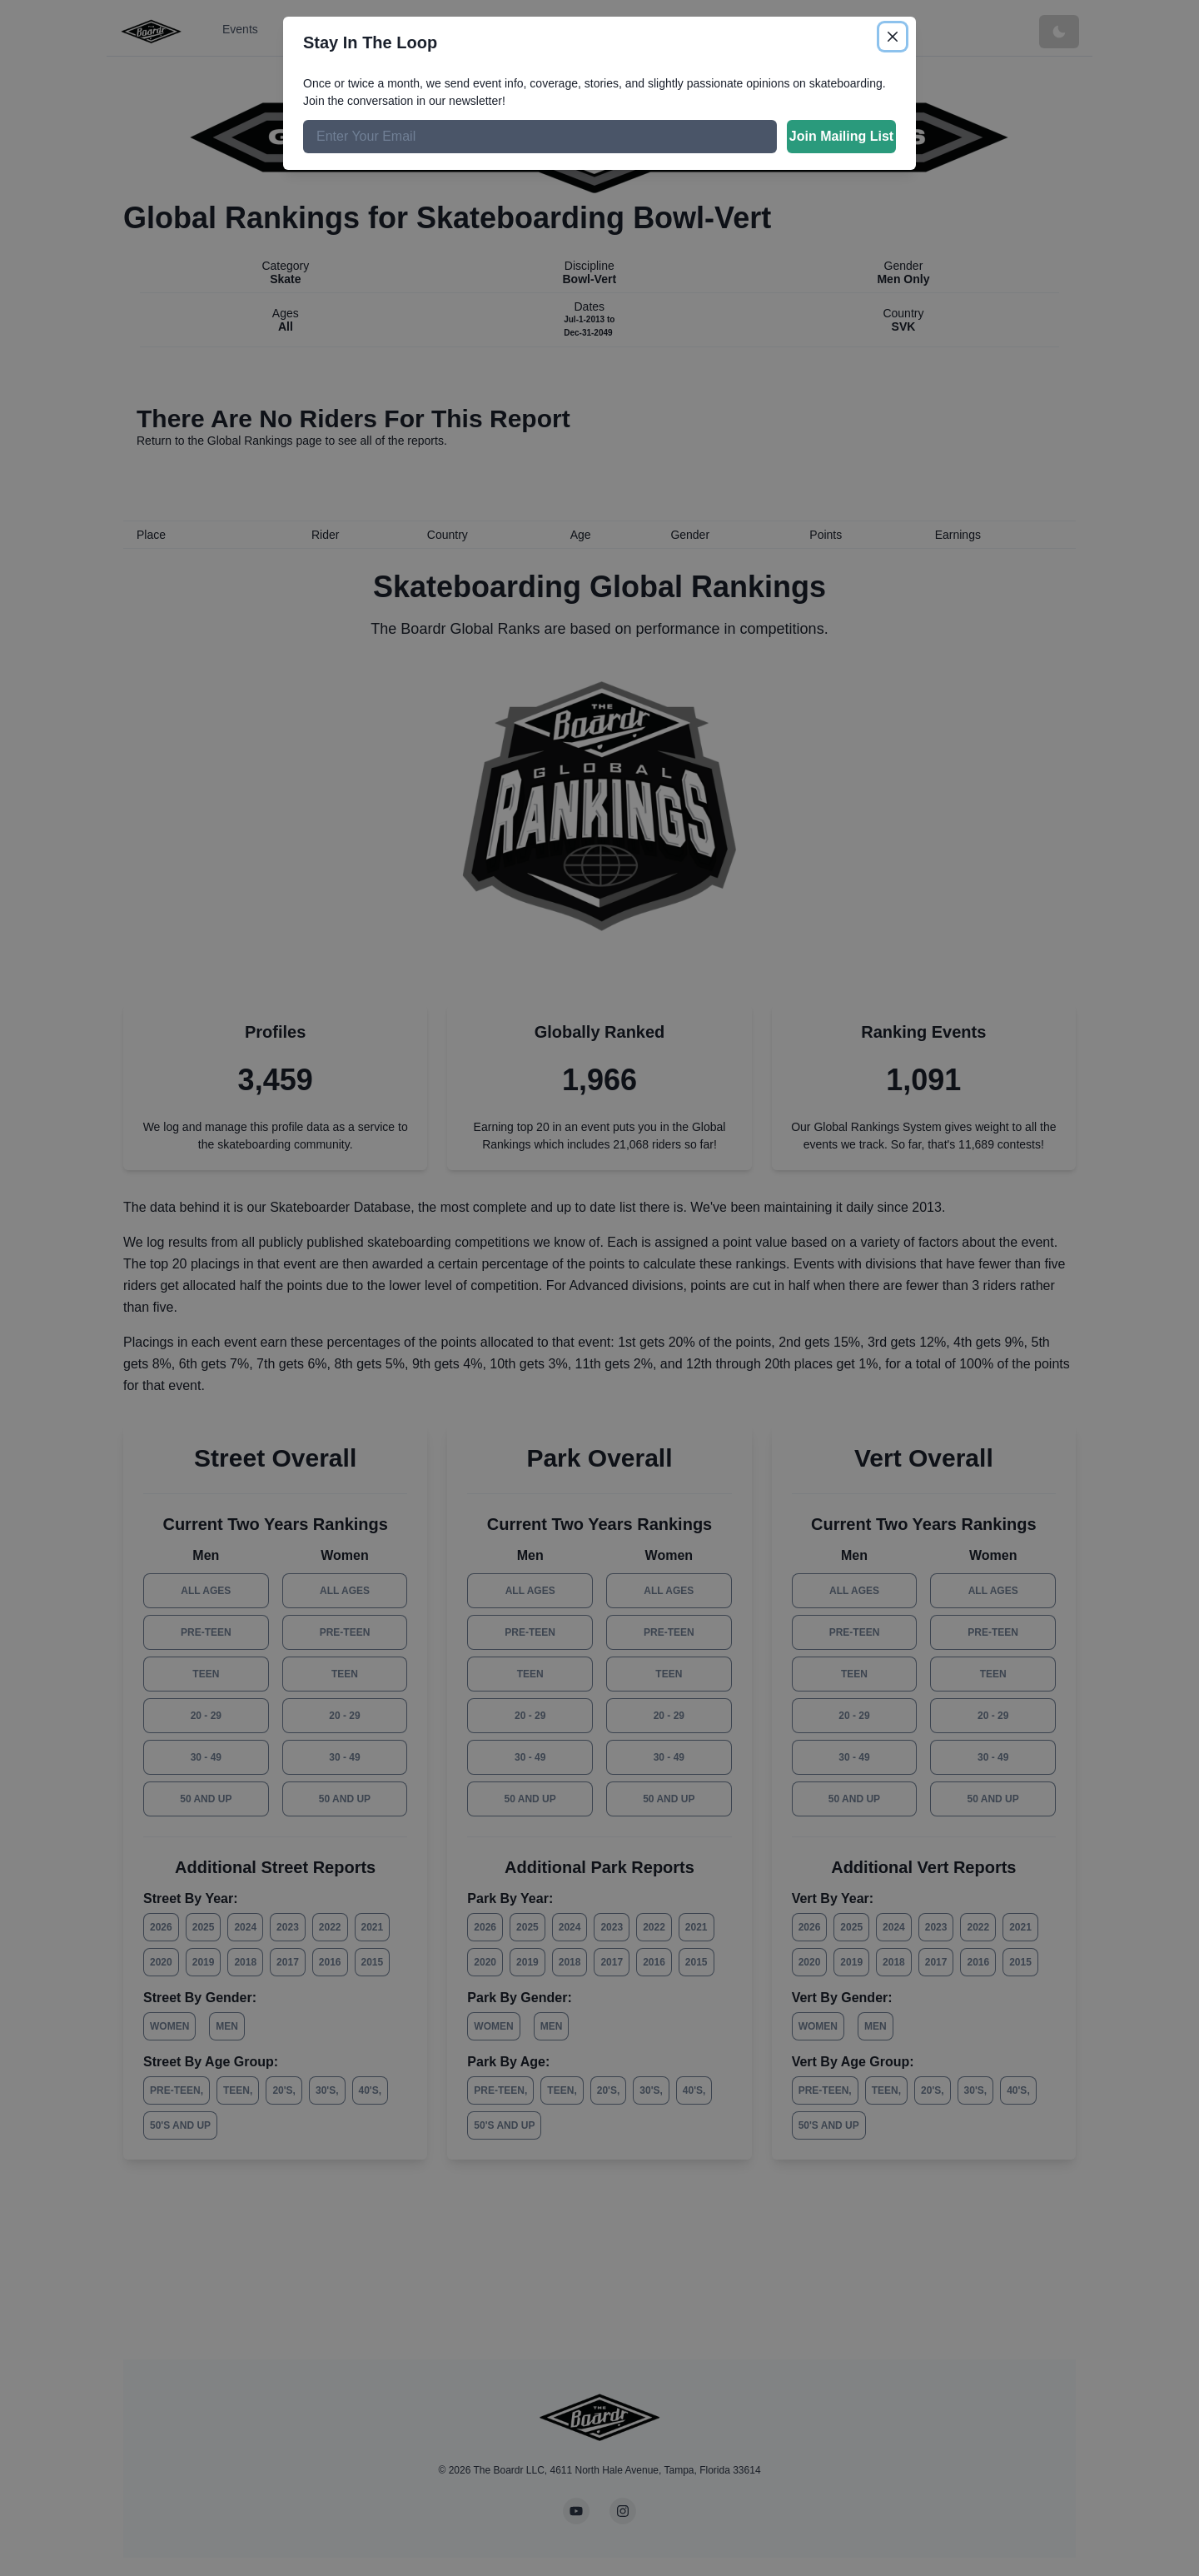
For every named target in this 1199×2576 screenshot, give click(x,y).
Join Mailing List (841, 136)
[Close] (892, 36)
